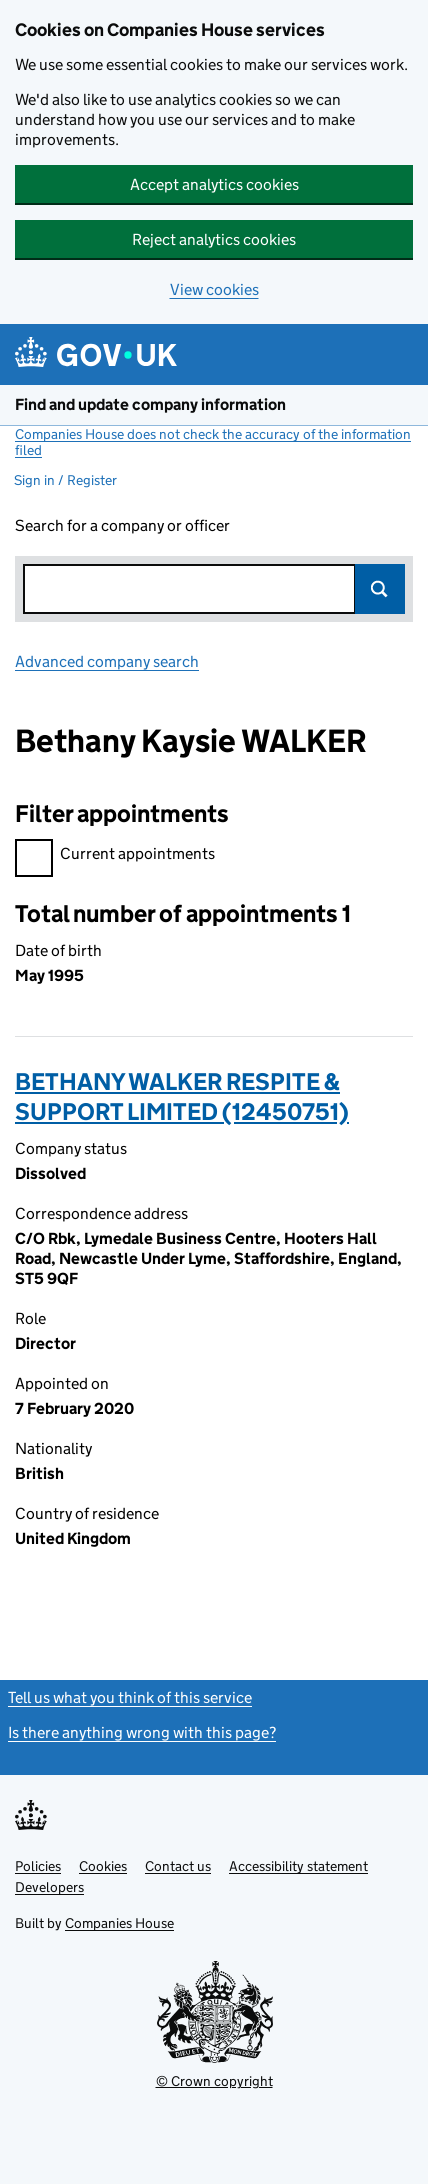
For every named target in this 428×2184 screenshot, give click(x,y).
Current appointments (115, 856)
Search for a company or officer (122, 525)
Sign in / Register (65, 480)
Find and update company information (150, 404)
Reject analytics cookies (214, 239)
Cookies (103, 1866)
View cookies (214, 289)
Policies (38, 1866)
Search (380, 589)
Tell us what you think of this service (130, 1697)
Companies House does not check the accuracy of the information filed (213, 442)
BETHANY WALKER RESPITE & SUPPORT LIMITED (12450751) (182, 1096)
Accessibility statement (298, 1866)
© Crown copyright (214, 2081)
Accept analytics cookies (214, 184)
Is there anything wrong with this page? (142, 1732)
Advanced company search (107, 661)
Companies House (119, 1923)
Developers (49, 1887)
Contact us (178, 1866)
